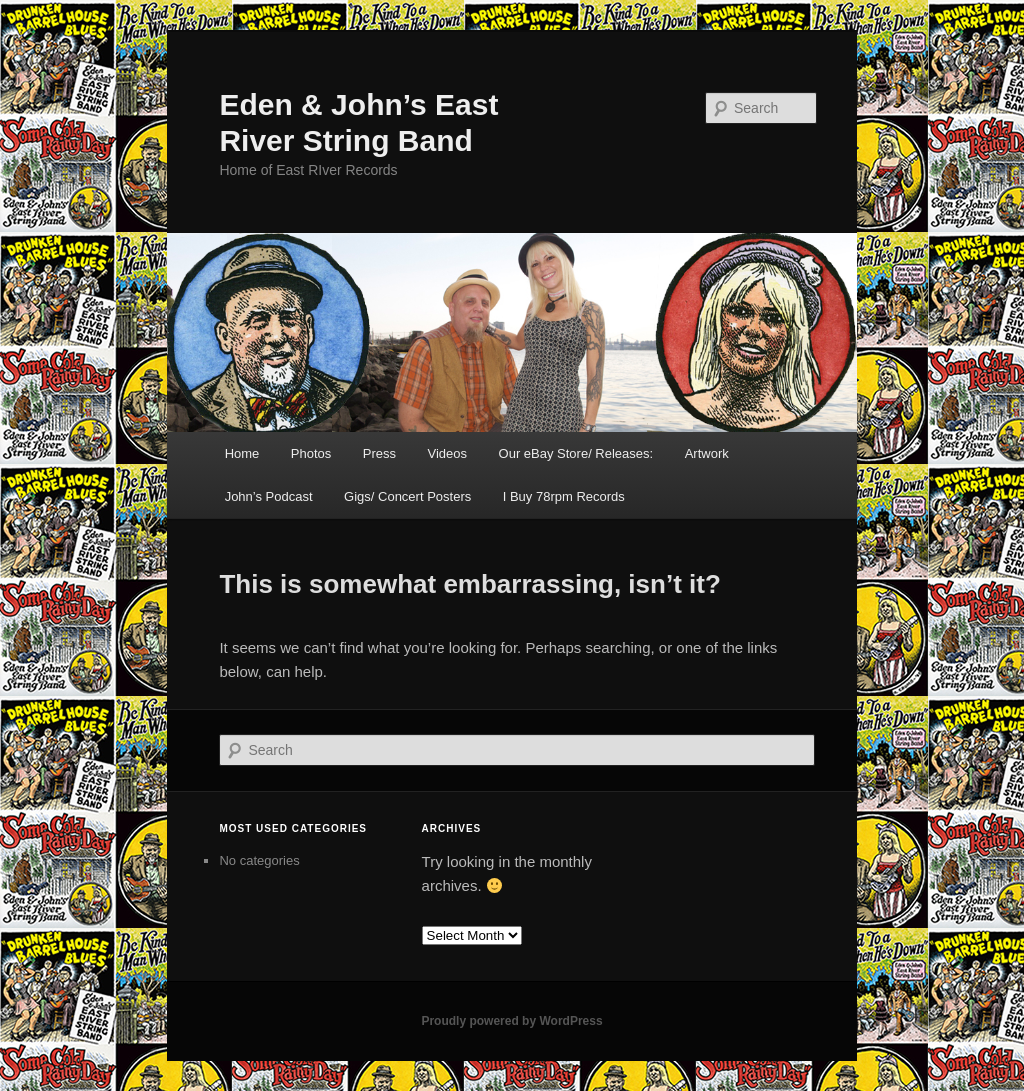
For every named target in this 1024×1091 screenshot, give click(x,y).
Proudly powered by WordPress (511, 1021)
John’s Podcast (269, 496)
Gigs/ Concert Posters (407, 496)
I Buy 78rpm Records (564, 496)
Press (379, 453)
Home (242, 453)
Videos (448, 453)
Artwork (707, 453)
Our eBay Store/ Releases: (576, 453)
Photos (311, 453)
